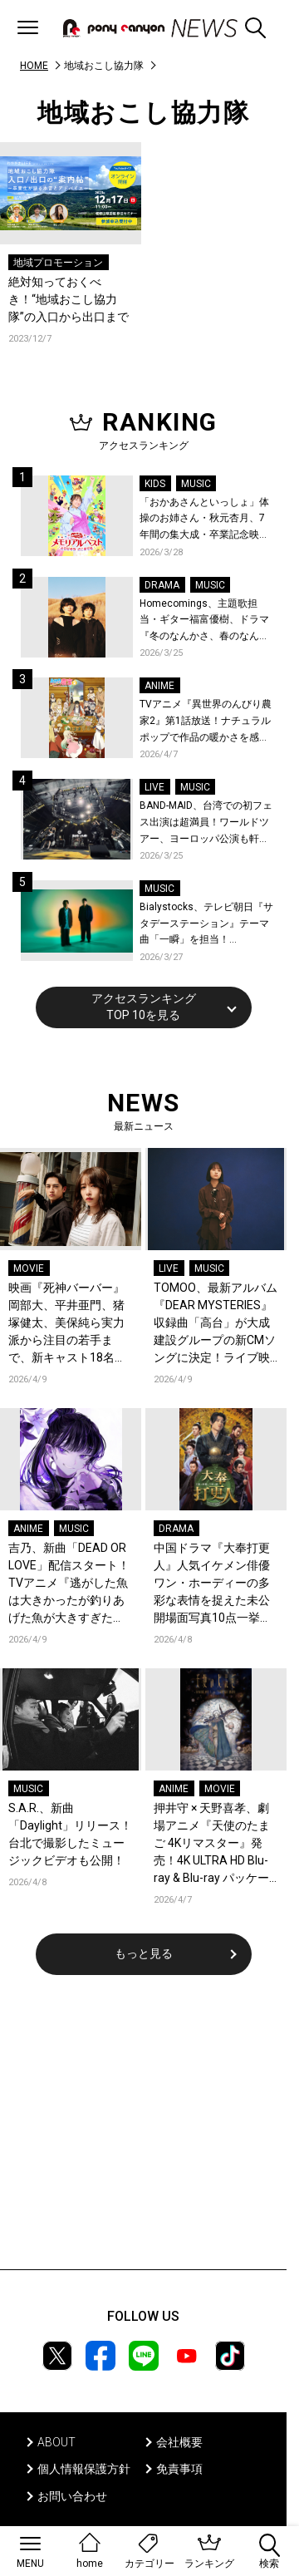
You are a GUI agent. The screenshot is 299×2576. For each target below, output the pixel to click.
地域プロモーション (58, 262)
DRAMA (162, 585)
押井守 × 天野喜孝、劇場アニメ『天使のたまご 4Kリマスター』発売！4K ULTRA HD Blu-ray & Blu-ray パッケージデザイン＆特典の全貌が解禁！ (212, 1844)
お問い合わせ (72, 2496)
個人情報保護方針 (83, 2468)
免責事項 (179, 2468)
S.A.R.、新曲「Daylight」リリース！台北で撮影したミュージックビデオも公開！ (70, 1834)
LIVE (154, 787)
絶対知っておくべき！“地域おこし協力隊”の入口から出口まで (68, 299)
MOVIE (28, 1268)
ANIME (159, 686)
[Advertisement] (143, 2133)
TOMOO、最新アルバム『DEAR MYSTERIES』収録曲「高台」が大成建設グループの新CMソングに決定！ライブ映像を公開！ (215, 1324)
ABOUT (56, 2442)
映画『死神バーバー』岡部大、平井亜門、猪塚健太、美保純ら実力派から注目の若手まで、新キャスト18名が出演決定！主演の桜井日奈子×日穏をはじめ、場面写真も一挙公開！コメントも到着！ (69, 1324)
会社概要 (179, 2442)
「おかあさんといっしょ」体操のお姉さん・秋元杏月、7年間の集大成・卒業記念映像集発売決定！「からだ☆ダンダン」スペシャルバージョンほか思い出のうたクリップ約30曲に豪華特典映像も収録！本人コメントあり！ (205, 520)
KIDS (155, 484)
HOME (34, 65)
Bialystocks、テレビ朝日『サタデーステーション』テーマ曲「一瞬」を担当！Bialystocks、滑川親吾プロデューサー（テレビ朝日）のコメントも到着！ (206, 924)
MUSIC (196, 484)
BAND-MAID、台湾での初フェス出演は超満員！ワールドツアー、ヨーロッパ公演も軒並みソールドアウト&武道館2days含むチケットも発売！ (206, 823)
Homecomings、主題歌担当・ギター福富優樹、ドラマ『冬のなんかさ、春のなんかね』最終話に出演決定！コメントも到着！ (204, 621)
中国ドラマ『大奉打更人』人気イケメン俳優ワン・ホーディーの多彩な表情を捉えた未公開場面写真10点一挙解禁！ (213, 1584)
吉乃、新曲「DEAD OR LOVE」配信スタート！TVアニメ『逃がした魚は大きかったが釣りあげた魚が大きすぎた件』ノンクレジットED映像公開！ (69, 1584)
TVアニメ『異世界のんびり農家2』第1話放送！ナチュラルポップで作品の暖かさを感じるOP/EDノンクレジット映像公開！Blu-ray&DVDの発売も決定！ (206, 722)
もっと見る (144, 1953)
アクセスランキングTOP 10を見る (143, 1007)
